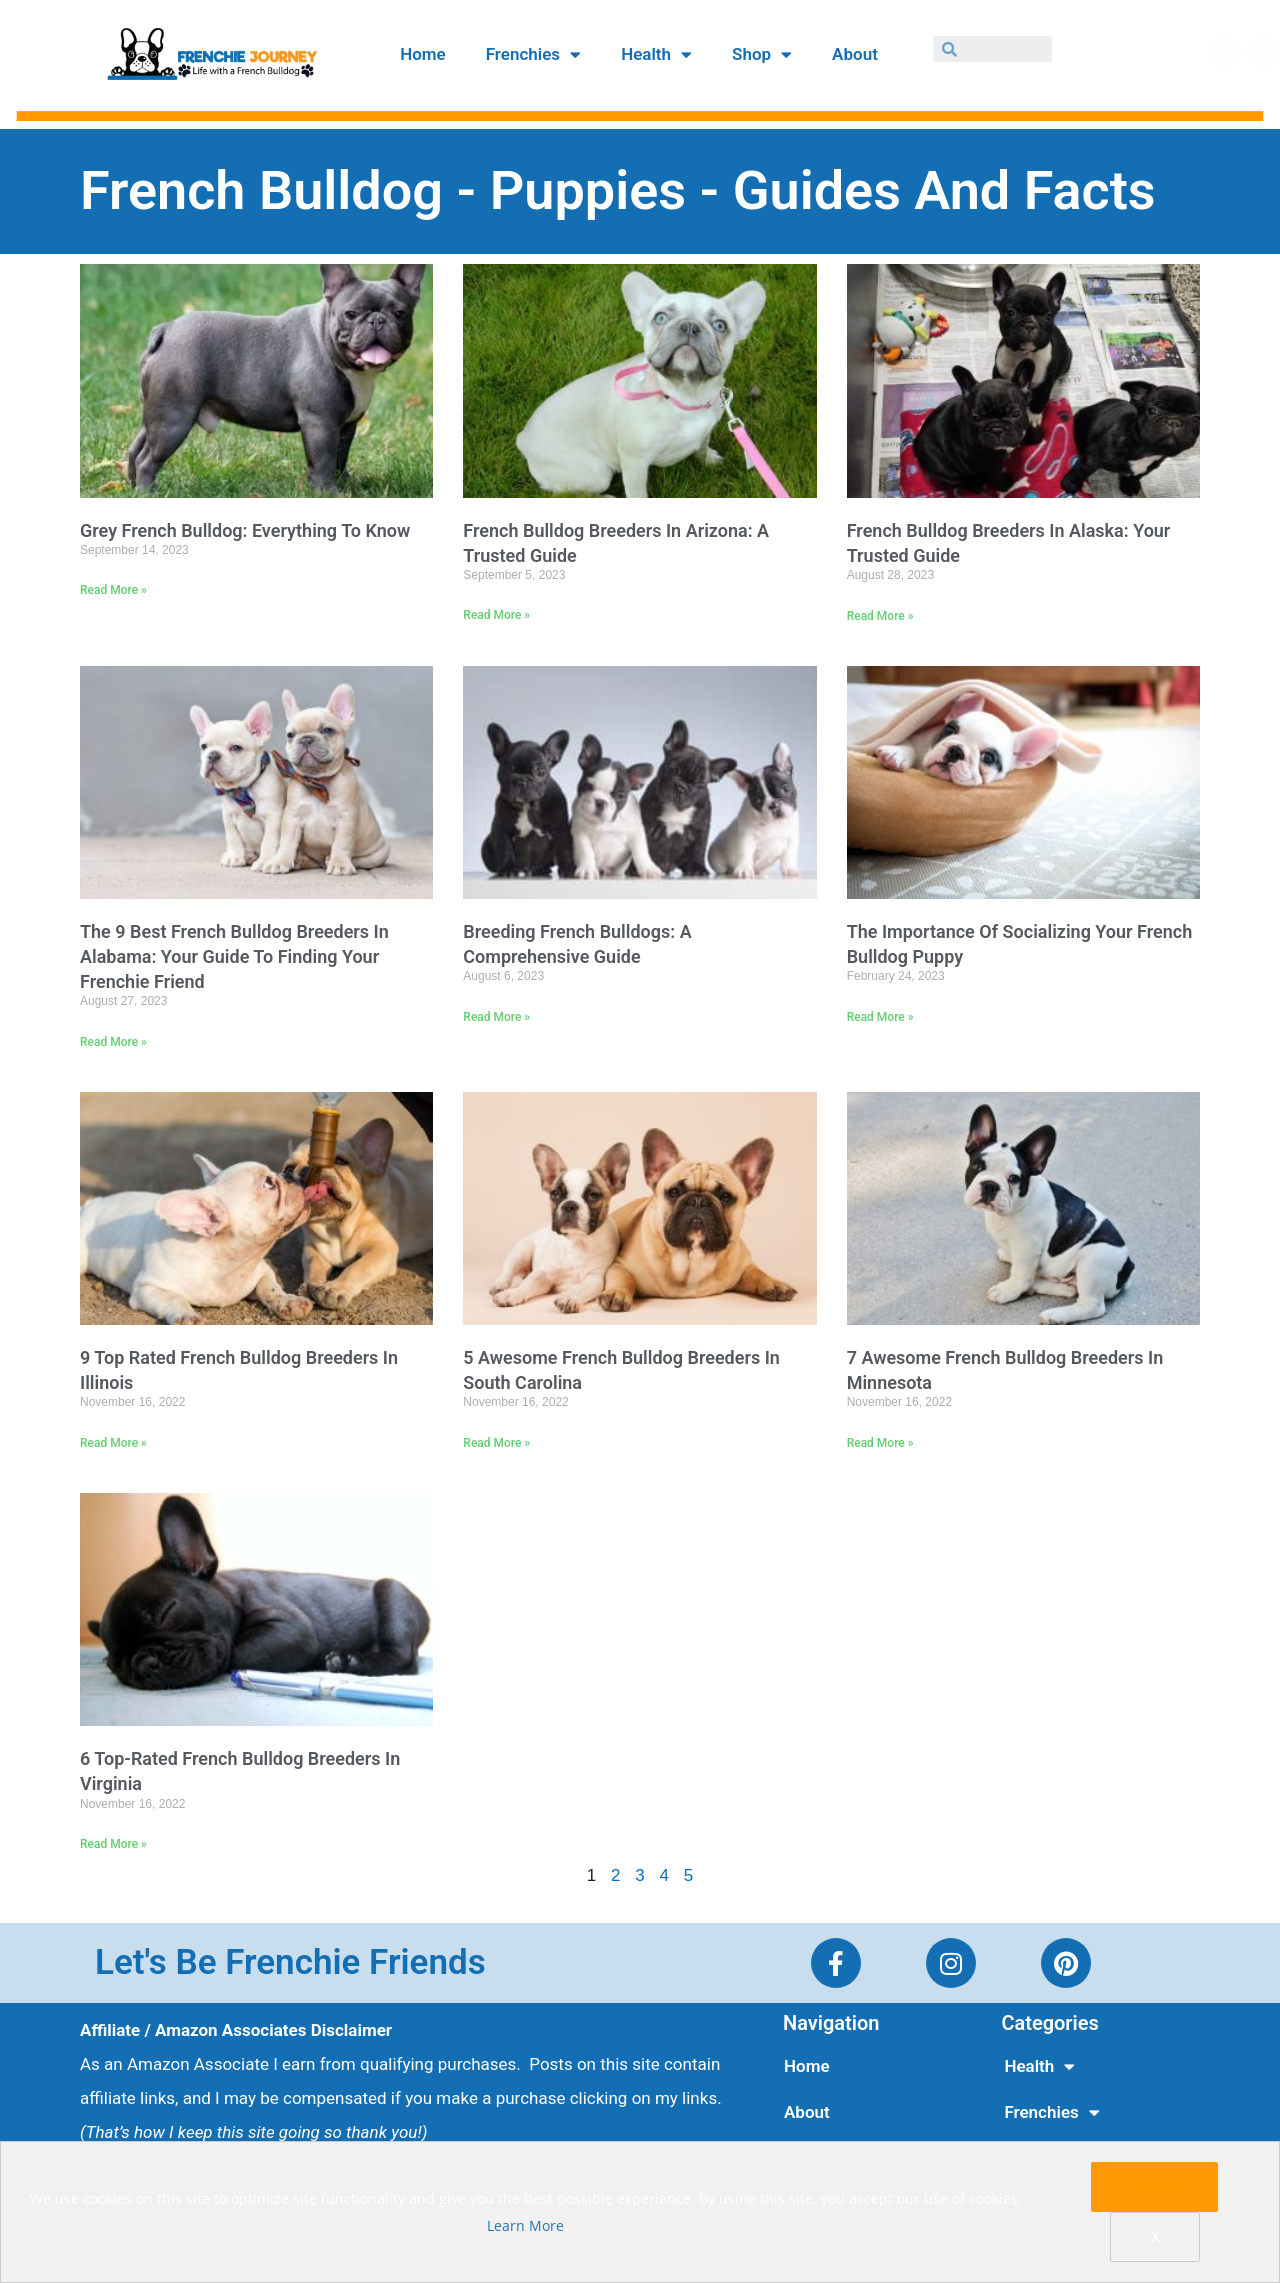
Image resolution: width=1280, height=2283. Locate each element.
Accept (1154, 2186)
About (855, 54)
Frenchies (533, 54)
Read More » (113, 590)
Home (423, 54)
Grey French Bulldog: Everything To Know (245, 530)
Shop (762, 54)
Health (656, 54)
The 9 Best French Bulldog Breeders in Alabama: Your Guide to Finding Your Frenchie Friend (234, 956)
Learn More (525, 2225)
